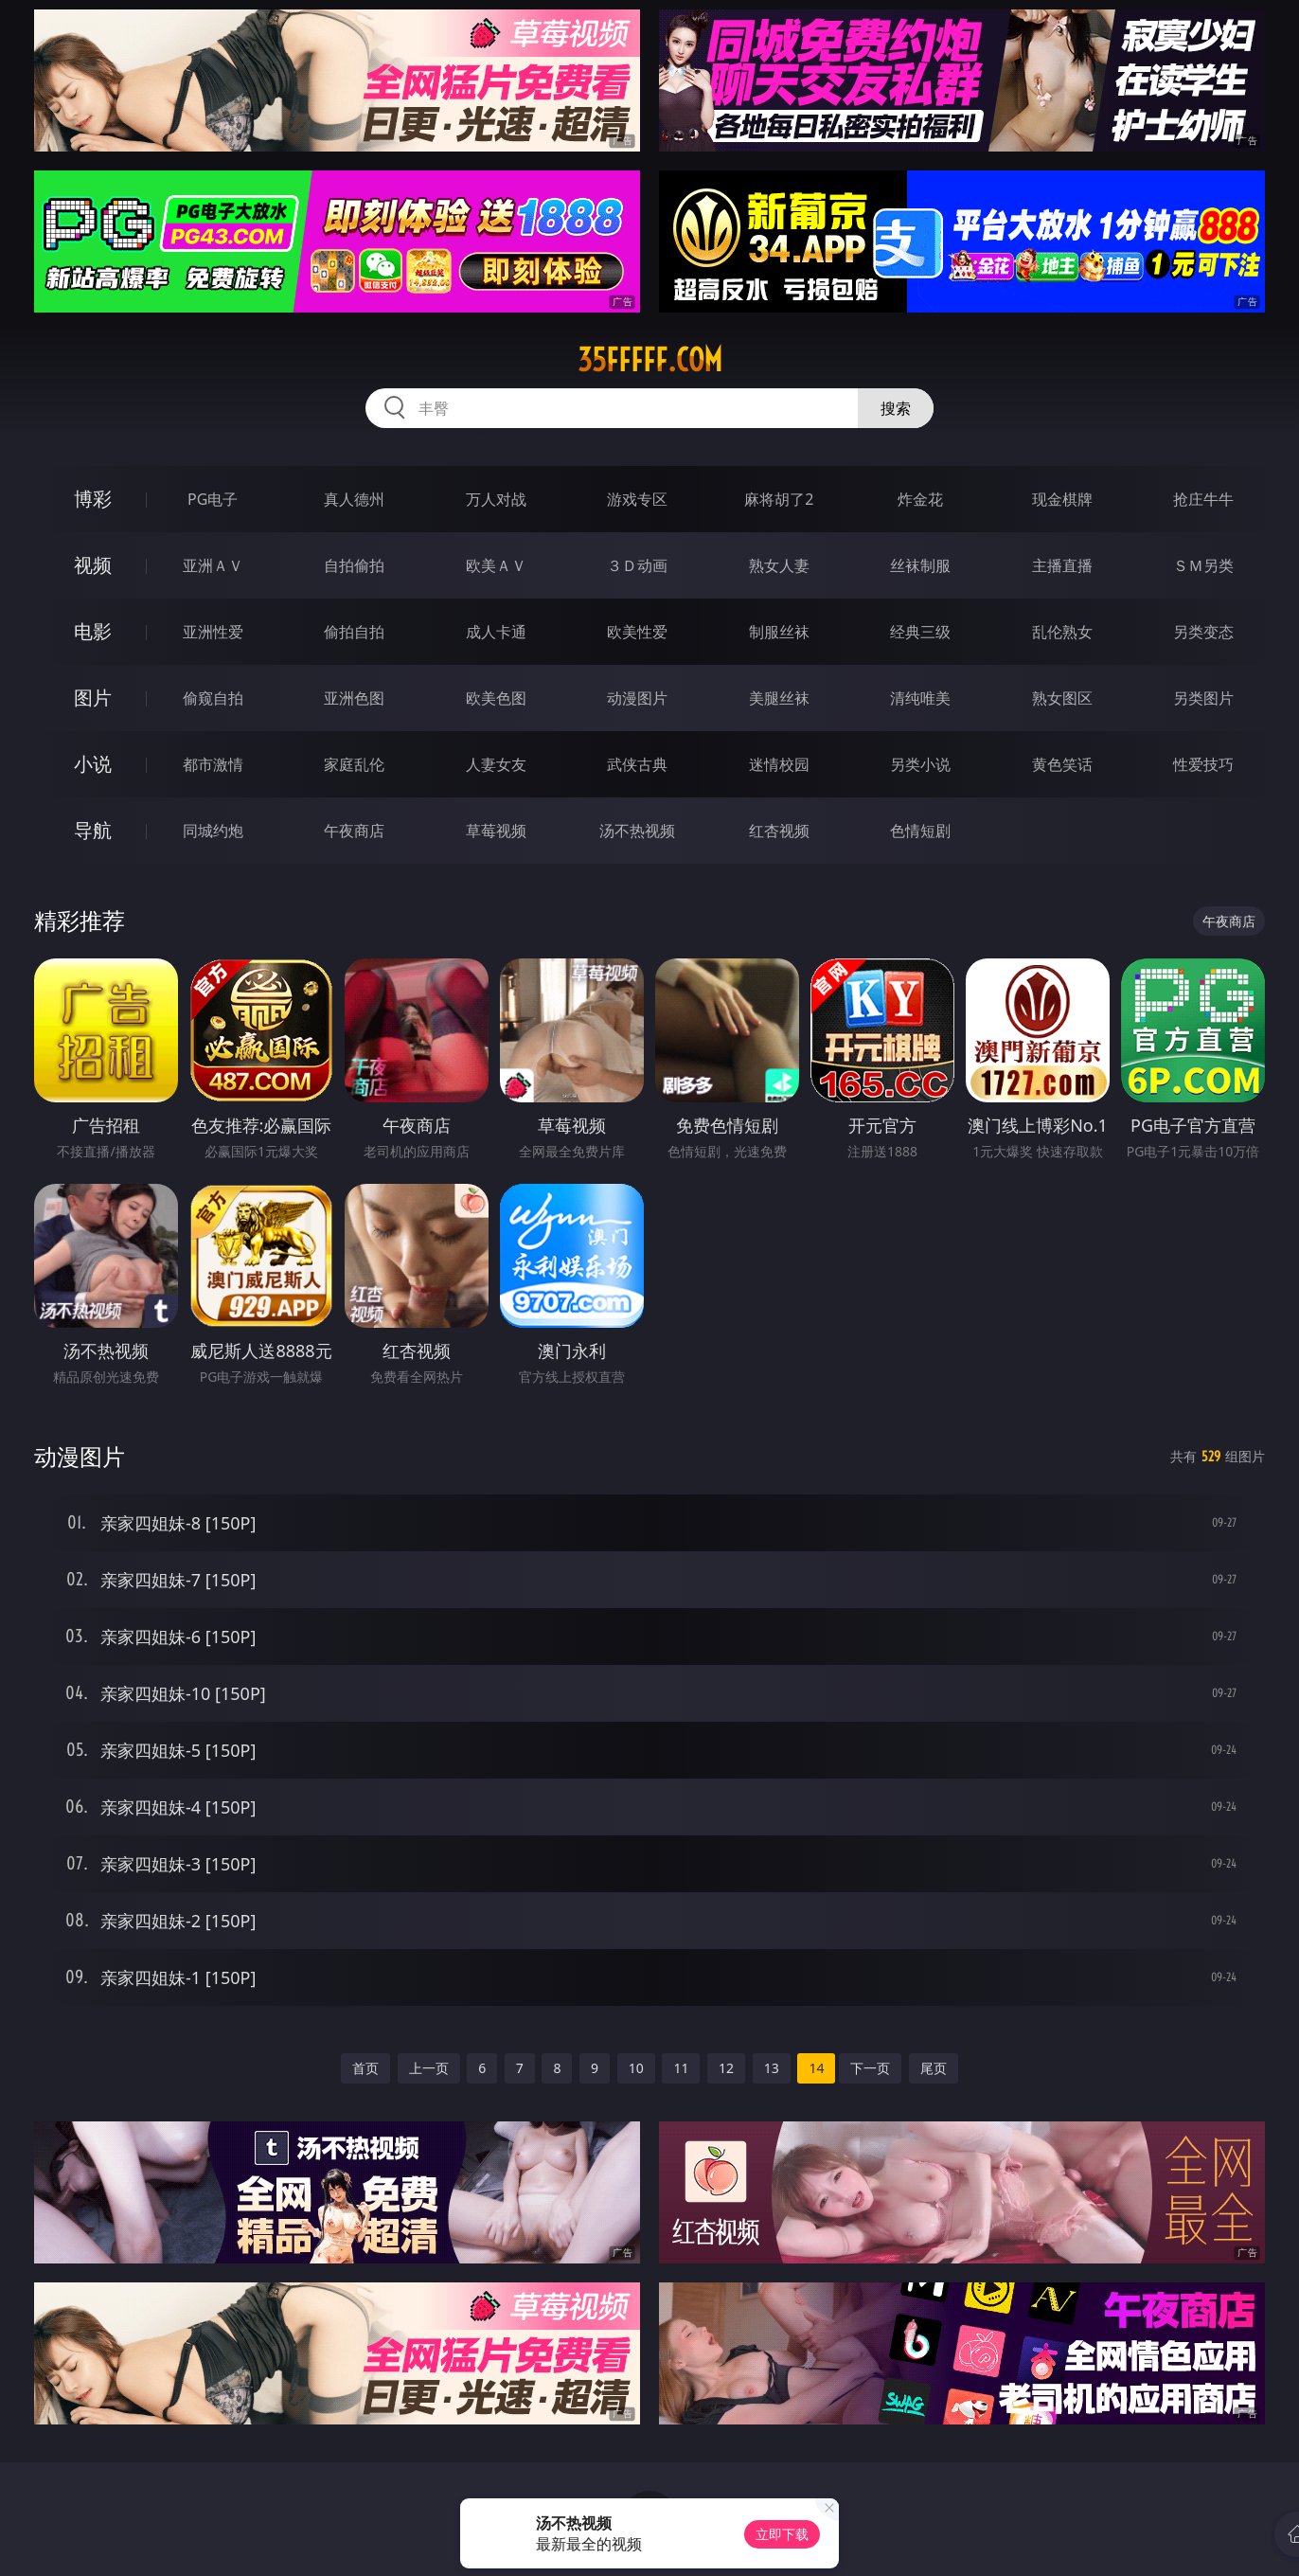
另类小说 (920, 764)
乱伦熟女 (1062, 631)
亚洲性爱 (213, 631)
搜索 (896, 408)
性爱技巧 (1203, 764)
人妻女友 (496, 764)
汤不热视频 (637, 830)
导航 (93, 830)
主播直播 (1062, 565)
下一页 (870, 2068)
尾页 (933, 2068)
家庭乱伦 (354, 764)
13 (771, 2068)
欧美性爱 (637, 631)
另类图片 (1203, 698)
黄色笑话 (1062, 764)
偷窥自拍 (213, 698)
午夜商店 (354, 830)
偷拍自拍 (354, 631)
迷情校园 (779, 764)
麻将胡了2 (778, 499)
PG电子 (212, 499)
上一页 (429, 2068)
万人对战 (496, 499)
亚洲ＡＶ (213, 565)
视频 (93, 565)
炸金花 (920, 499)
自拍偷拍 (354, 565)
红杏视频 (779, 830)
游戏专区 (637, 499)
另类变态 (1203, 631)
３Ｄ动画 (637, 565)
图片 (93, 697)
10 (636, 2068)
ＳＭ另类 (1203, 565)
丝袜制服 (920, 565)
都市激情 (213, 764)
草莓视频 (496, 830)
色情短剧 (920, 830)
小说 (93, 764)
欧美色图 (496, 698)
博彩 (93, 498)
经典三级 (920, 631)
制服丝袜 (779, 631)
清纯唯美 (920, 698)
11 (680, 2068)
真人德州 (354, 499)
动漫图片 (637, 698)
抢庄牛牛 (1203, 499)
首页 (365, 2068)
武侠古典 (637, 764)
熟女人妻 (779, 565)
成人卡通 (496, 631)
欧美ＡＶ (496, 565)
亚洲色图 (354, 698)
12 (726, 2068)
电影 (93, 631)
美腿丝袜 (779, 698)
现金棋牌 (1062, 499)
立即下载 (782, 2534)
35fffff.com (650, 360)
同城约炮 (213, 830)
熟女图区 (1062, 698)
